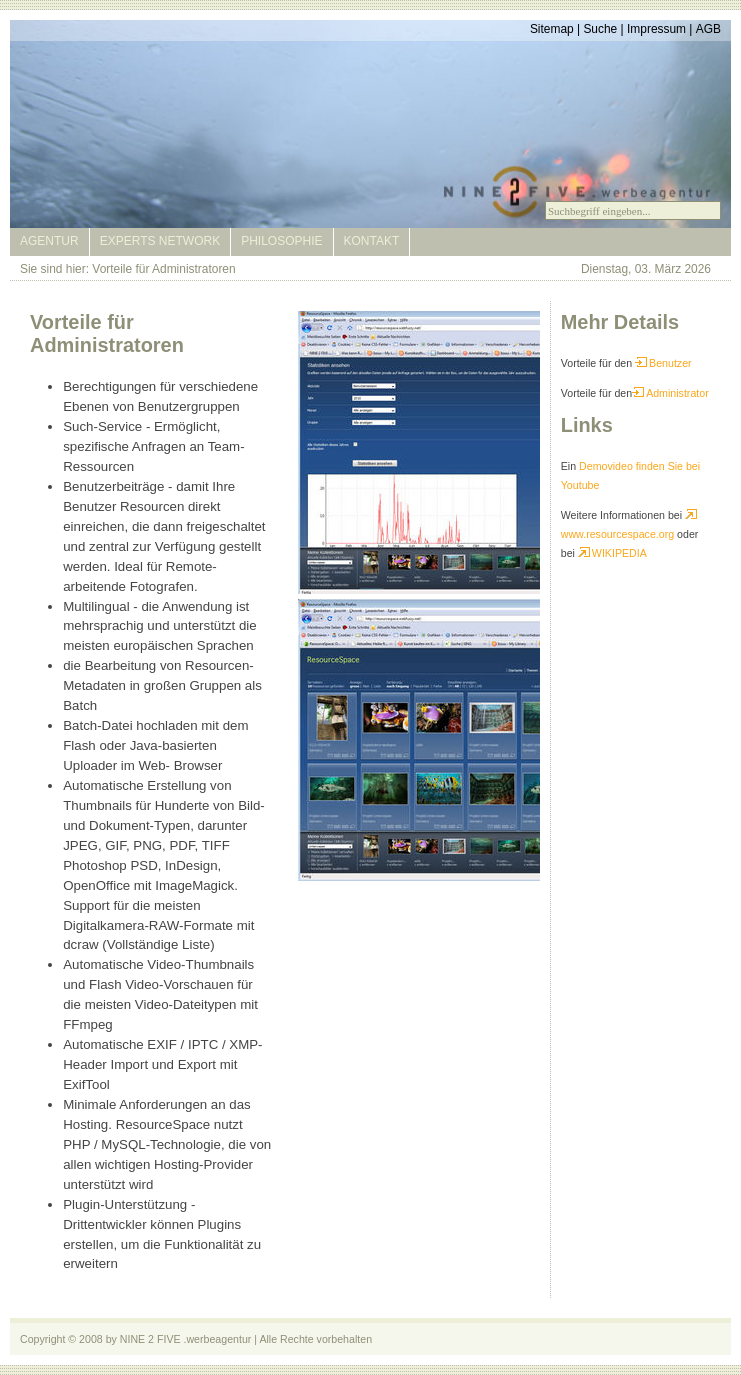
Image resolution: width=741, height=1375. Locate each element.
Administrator (670, 393)
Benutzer (663, 363)
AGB (708, 29)
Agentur (49, 241)
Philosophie (281, 241)
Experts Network (160, 241)
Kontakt (372, 241)
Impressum (656, 29)
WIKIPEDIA (612, 553)
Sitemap (552, 29)
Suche (600, 29)
